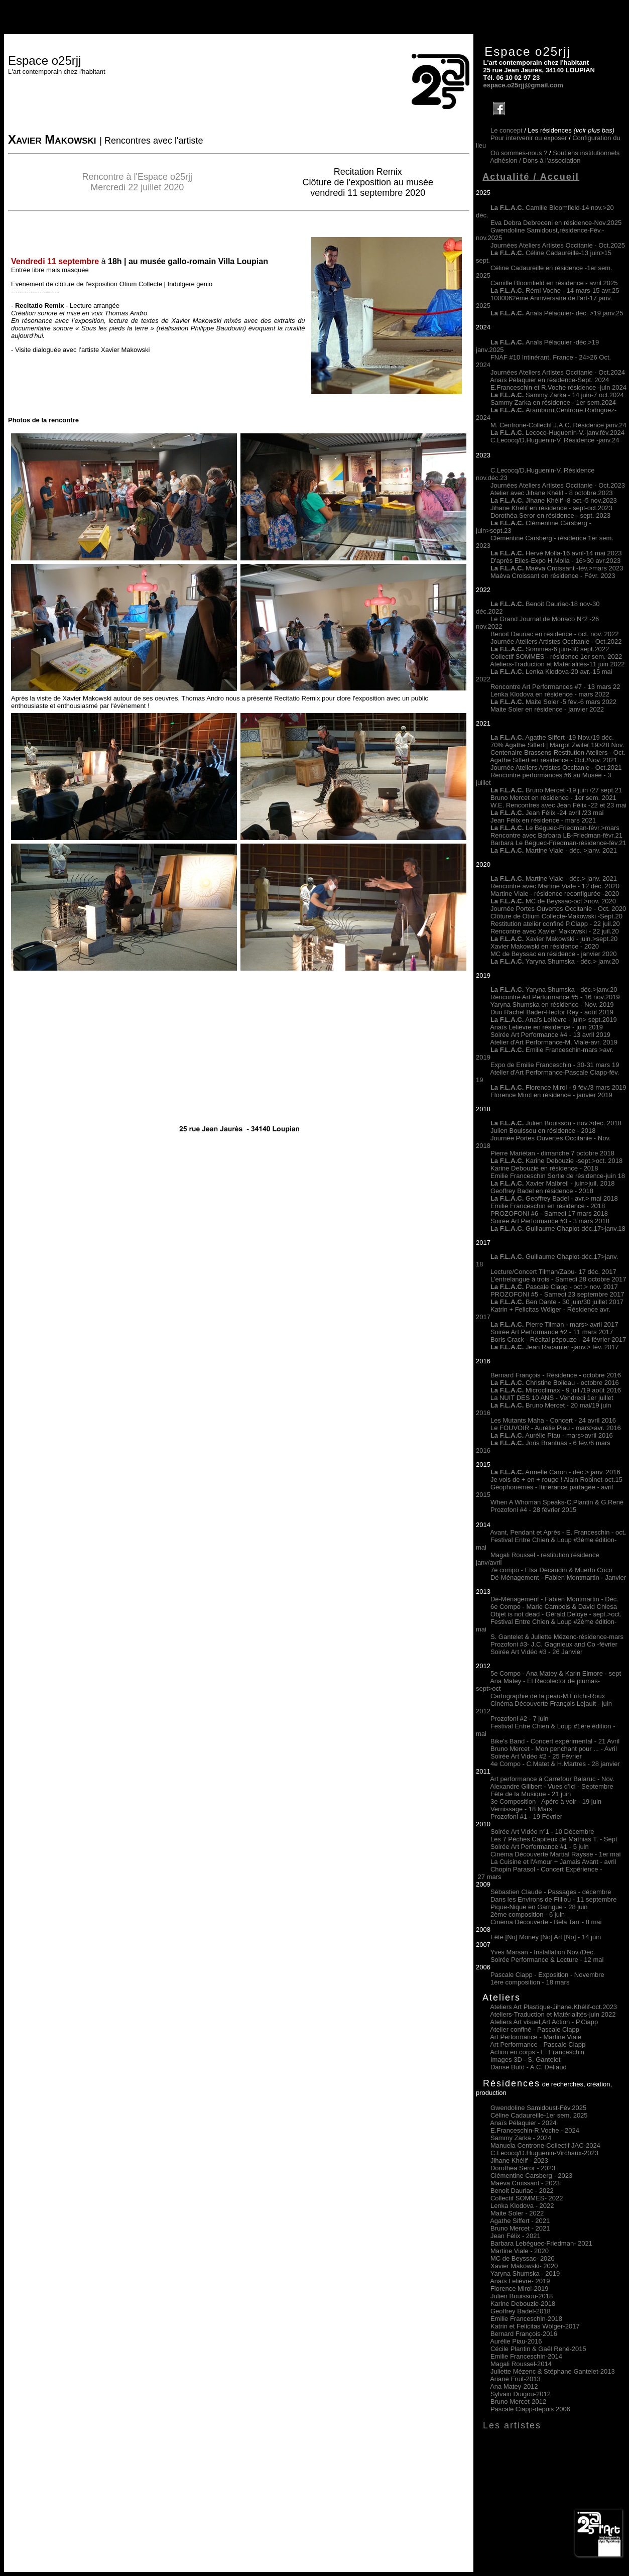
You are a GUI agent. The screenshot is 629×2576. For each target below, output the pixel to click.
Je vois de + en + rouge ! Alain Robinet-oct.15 (556, 1479)
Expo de (503, 1065)
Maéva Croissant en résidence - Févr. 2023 (552, 575)
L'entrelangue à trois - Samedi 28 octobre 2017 (558, 1279)
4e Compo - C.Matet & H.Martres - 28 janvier (555, 1764)
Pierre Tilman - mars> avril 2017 (554, 1324)
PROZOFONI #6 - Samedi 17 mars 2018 (549, 1213)
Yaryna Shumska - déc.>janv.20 (570, 989)
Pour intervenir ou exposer (528, 138)
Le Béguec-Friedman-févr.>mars (554, 828)
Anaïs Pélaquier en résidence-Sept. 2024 (549, 380)
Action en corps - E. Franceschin (537, 2052)
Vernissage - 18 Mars (521, 1809)
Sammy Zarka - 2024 (520, 2138)
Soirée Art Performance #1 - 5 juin (539, 1846)
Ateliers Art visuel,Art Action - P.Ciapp (544, 2022)
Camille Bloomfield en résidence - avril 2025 (554, 283)
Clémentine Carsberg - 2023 (531, 2175)
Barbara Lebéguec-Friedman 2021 (541, 2243)
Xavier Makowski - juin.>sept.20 (553, 939)
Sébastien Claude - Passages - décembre (550, 1892)
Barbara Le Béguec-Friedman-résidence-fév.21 (558, 843)
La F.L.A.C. (508, 432)
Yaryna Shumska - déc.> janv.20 (571, 961)
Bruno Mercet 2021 (520, 2228)
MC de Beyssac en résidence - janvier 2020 (553, 954)
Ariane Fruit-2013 (515, 2379)
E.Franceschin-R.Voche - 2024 (534, 2130)
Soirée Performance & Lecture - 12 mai (546, 1959)
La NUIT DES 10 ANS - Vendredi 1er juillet (551, 1397)
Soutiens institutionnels (586, 153)
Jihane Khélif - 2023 (519, 2160)
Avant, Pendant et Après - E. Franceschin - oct (557, 1532)
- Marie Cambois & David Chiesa (569, 1606)
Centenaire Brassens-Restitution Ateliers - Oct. (557, 752)
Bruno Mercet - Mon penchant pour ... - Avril (553, 1748)
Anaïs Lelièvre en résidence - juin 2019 (546, 1027)
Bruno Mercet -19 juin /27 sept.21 (556, 790)
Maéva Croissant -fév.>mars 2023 (574, 568)
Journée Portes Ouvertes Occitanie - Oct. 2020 (558, 908)
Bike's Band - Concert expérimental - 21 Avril (554, 1741)
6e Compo (505, 1606)
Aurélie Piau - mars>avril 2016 (551, 1435)
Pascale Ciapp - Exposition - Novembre (547, 1974)
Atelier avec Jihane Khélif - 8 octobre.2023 (551, 493)
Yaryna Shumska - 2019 (525, 2273)
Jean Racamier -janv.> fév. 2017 (554, 1347)
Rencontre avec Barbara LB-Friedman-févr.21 (556, 835)
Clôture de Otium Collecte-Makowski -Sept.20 (556, 916)
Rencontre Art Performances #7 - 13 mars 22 (555, 686)
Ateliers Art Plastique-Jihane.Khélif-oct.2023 (553, 2007)
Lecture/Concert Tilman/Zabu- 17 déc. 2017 (553, 1271)
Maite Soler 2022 (517, 2213)
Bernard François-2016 (523, 2333)
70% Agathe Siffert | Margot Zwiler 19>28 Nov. (557, 745)
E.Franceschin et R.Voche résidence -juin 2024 (558, 387)
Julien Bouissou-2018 (521, 2296)
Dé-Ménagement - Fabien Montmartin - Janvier (558, 1577)
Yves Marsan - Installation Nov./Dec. (542, 1952)
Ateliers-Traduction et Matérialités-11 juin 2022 (557, 664)
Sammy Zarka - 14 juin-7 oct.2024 (557, 395)
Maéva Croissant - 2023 (525, 2183)
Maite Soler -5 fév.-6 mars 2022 (553, 702)
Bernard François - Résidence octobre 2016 (555, 1375)
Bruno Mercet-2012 (518, 2401)
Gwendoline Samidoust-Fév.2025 (538, 2108)
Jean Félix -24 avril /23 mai (546, 812)
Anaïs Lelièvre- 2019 (520, 2281)
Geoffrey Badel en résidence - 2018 (541, 1191)
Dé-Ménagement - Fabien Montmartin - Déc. (554, 1599)
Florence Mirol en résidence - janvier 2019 (551, 1095)
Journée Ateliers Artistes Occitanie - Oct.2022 (556, 641)
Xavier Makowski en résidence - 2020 (544, 946)
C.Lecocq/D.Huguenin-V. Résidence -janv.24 (554, 440)
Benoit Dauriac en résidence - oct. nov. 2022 (554, 634)
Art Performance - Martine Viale (535, 2037)
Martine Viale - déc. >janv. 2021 (553, 850)
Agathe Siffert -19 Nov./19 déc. (552, 737)
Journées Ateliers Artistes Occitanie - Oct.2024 (557, 372)
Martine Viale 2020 (519, 2251)
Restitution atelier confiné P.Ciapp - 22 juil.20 (555, 923)
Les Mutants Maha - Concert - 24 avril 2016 (553, 1420)
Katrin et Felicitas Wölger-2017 (535, 2326)
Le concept (506, 130)
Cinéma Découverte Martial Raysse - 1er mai (555, 1854)
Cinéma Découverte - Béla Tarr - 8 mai (546, 1922)
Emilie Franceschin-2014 (526, 2356)
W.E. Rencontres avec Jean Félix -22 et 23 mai (558, 805)
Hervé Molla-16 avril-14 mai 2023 (573, 553)
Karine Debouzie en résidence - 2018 (544, 1168)
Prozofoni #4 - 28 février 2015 (533, 1509)
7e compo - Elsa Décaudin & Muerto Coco (551, 1570)
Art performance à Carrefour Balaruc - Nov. (552, 1779)
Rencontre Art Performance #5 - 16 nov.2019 (555, 997)
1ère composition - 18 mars (530, 1982)
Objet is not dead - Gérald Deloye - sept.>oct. (555, 1614)
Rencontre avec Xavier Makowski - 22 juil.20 (554, 931)
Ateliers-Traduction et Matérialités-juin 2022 (552, 2014)
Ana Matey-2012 (514, 2386)
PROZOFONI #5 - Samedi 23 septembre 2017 (557, 1294)
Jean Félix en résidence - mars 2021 (543, 820)
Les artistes (512, 2425)
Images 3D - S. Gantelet (525, 2059)
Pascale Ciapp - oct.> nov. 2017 (554, 1287)
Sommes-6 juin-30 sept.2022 (549, 649)
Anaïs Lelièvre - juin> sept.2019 (553, 1019)
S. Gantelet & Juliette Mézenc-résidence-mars (556, 1637)
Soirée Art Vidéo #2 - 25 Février (536, 1756)
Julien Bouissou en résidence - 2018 (543, 1130)
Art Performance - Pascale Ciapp (537, 2044)
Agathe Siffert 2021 (520, 2220)
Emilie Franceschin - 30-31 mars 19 (567, 1065)
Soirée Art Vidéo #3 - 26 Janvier (536, 1652)
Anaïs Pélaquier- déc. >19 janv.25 (556, 313)
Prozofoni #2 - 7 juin (519, 1718)
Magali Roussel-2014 (521, 2364)
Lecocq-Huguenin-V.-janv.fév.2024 (575, 432)
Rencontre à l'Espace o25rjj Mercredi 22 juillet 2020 (137, 182)
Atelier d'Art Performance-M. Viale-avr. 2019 (553, 1042)
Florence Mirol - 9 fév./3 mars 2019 (558, 1087)
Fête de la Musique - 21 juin (530, 1794)
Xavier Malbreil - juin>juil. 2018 (552, 1183)
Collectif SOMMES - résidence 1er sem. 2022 (556, 656)
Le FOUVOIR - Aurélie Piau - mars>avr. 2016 (555, 1428)
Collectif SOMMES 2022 (526, 2198)
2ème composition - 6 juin (527, 1914)
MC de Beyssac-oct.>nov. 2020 (553, 901)
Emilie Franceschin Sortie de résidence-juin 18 (557, 1176)
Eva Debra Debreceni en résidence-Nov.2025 (555, 222)
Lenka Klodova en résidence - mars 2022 (549, 694)
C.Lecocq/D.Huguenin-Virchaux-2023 (544, 2153)
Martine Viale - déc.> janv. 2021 (553, 878)
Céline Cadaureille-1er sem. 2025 (539, 2115)
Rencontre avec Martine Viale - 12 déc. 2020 (554, 886)
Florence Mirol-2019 (519, 2288)
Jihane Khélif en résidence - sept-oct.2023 (551, 508)
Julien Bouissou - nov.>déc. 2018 (555, 1123)
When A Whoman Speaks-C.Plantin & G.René (556, 1502)
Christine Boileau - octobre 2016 (554, 1382)
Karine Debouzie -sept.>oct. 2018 (556, 1160)
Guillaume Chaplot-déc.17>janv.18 (557, 1228)
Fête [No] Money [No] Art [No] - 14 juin (545, 1937)
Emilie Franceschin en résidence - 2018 (547, 1206)
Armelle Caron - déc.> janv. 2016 (555, 1472)
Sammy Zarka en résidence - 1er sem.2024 (553, 402)
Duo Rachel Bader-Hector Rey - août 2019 (551, 1012)
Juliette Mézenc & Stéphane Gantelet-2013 (552, 2371)
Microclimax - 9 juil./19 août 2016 (555, 1390)
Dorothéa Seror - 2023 (522, 2168)
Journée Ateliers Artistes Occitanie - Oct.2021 (556, 767)
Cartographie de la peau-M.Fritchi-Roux (547, 1696)
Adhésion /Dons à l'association (535, 160)
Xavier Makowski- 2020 (524, 2266)
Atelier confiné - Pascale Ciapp (534, 2029)
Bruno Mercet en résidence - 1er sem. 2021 (553, 797)
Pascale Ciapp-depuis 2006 (530, 2409)
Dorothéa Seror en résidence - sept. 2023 (550, 515)
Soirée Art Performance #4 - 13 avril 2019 (550, 1034)
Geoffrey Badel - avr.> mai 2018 (554, 1198)
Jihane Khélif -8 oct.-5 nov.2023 (571, 500)
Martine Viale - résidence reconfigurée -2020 (554, 893)
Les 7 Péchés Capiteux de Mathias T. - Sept (553, 1839)
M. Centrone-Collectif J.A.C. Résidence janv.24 (558, 425)
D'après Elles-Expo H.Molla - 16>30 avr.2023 (555, 560)
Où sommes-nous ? (518, 153)
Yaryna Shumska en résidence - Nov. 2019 (552, 1004)
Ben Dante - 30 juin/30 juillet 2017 (556, 1302)
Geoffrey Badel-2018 (520, 2311)
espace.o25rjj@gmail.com (523, 85)
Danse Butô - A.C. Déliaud (528, 2067)
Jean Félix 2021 (515, 2236)
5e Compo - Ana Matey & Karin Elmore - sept (555, 1673)
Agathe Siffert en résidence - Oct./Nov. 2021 (553, 760)
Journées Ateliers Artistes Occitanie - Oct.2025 (557, 245)
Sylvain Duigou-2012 (520, 2394)
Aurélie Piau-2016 (516, 2341)
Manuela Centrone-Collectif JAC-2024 (545, 2145)
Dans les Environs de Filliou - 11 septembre (553, 1899)
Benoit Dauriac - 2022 (522, 2190)
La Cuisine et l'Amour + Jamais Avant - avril (553, 1861)
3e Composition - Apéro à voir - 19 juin (545, 1801)
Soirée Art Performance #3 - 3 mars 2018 (549, 1221)
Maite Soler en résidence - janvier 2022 (547, 709)
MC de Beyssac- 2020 (522, 2258)
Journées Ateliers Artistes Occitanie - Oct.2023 (557, 485)
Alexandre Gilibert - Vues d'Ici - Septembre (551, 1786)
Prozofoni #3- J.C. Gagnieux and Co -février (553, 1644)
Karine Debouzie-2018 (522, 2303)
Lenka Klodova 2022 (522, 2205)
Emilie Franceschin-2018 (526, 2318)
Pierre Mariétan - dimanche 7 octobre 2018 (552, 1153)
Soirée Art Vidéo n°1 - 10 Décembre (542, 1831)
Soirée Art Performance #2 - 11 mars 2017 (551, 1332)
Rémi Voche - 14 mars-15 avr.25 (554, 290)
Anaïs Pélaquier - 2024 (523, 2123)
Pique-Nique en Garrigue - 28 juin (539, 1907)
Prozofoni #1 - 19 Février (526, 1816)
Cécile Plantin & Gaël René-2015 (538, 2349)
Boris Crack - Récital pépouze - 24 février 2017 (558, 1339)
